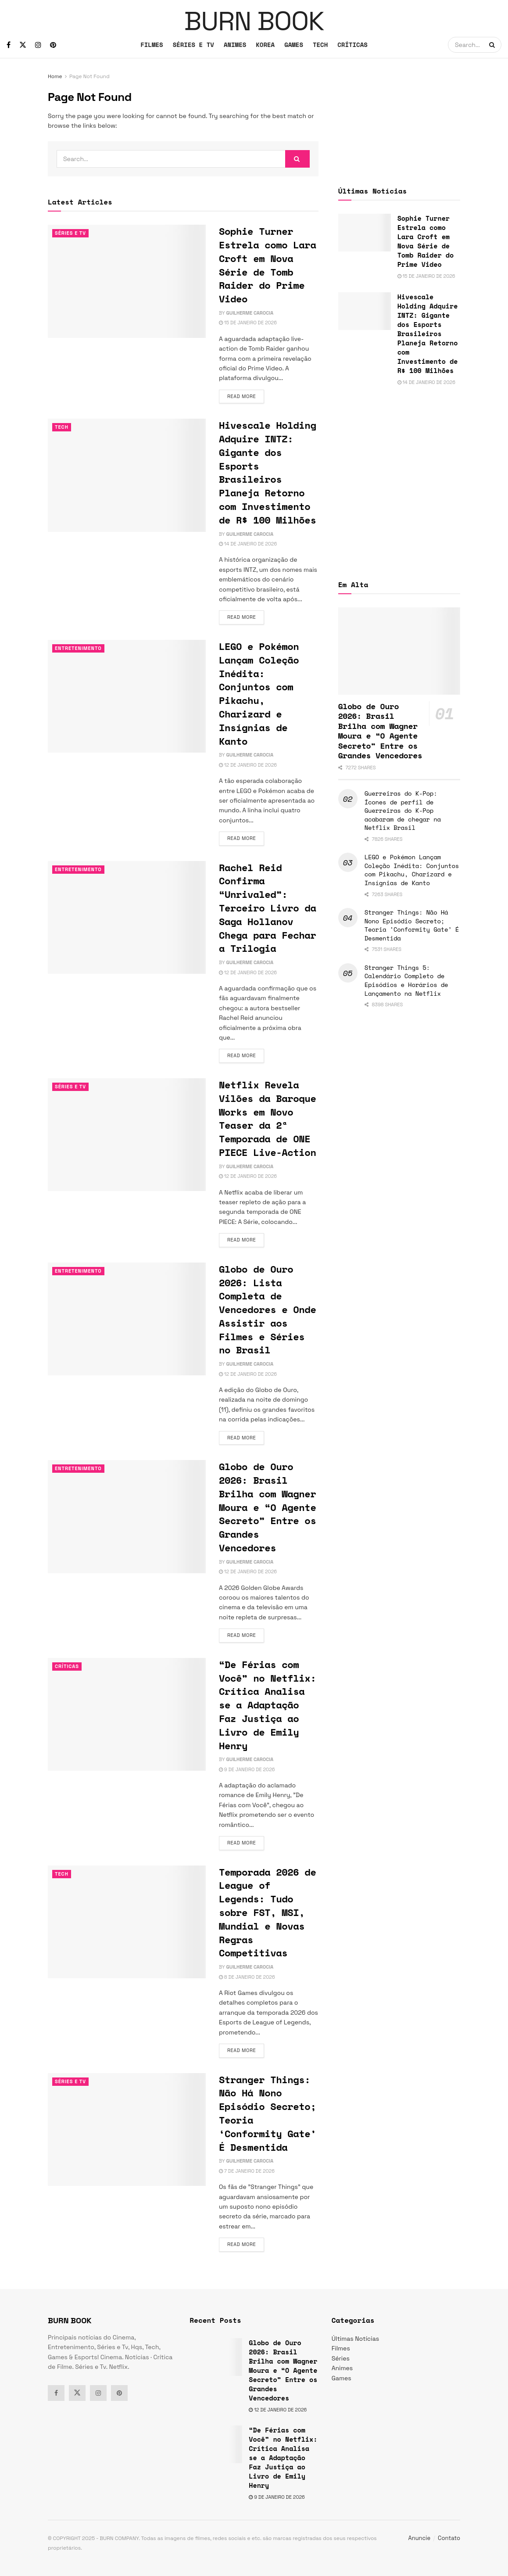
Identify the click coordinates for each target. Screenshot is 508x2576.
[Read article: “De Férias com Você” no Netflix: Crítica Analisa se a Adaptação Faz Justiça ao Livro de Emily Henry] (127, 1714)
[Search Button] (493, 45)
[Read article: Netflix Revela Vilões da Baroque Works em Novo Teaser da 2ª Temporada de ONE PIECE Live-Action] (127, 1134)
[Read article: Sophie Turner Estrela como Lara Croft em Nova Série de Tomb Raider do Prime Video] (127, 281)
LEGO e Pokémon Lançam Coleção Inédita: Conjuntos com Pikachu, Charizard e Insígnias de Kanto (259, 693)
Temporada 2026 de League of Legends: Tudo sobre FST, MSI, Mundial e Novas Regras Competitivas (267, 1912)
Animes (342, 2368)
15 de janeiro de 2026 (248, 322)
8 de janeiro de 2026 (247, 1977)
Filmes (341, 2348)
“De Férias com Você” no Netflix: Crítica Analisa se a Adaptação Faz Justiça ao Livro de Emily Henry (267, 1705)
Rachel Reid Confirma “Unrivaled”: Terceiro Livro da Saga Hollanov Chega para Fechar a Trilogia (267, 908)
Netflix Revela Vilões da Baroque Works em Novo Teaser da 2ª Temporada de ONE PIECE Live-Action (267, 1118)
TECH (320, 44)
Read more (245, 395)
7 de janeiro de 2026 (247, 2171)
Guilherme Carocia (249, 313)
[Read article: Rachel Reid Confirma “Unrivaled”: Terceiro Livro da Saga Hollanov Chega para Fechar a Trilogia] (127, 917)
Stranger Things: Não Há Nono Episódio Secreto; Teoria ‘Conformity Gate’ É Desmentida (267, 2113)
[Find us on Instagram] (38, 45)
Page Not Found (89, 76)
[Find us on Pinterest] (53, 45)
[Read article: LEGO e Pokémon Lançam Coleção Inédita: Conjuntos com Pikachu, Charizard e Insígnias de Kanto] (127, 696)
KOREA (265, 44)
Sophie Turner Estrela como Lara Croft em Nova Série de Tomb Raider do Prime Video (267, 265)
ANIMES (235, 44)
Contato (449, 2538)
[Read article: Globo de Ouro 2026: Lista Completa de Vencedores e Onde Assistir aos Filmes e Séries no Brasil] (127, 1319)
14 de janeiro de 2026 (248, 544)
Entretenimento (78, 648)
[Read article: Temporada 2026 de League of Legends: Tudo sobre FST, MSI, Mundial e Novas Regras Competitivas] (127, 1922)
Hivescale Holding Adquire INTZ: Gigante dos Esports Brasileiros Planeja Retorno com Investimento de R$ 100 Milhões (267, 472)
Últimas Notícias (355, 2339)
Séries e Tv (70, 233)
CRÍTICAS (352, 44)
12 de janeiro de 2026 (248, 765)
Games (341, 2378)
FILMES (151, 44)
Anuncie (419, 2538)
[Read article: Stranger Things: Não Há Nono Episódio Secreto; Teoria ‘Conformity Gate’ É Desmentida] (127, 2129)
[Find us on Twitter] (22, 45)
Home (55, 76)
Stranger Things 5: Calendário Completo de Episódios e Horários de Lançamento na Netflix (406, 980)
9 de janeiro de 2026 (247, 1769)
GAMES (293, 44)
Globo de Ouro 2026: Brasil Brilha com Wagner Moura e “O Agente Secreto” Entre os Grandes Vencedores (267, 1507)
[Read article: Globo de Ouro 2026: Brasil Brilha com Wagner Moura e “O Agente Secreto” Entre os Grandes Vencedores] (127, 1516)
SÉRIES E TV (193, 44)
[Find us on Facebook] (9, 45)
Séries (341, 2358)
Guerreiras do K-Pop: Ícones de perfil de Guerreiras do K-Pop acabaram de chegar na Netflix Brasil (403, 810)
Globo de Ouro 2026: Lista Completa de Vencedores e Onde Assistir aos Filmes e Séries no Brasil (267, 1309)
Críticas (67, 1666)
